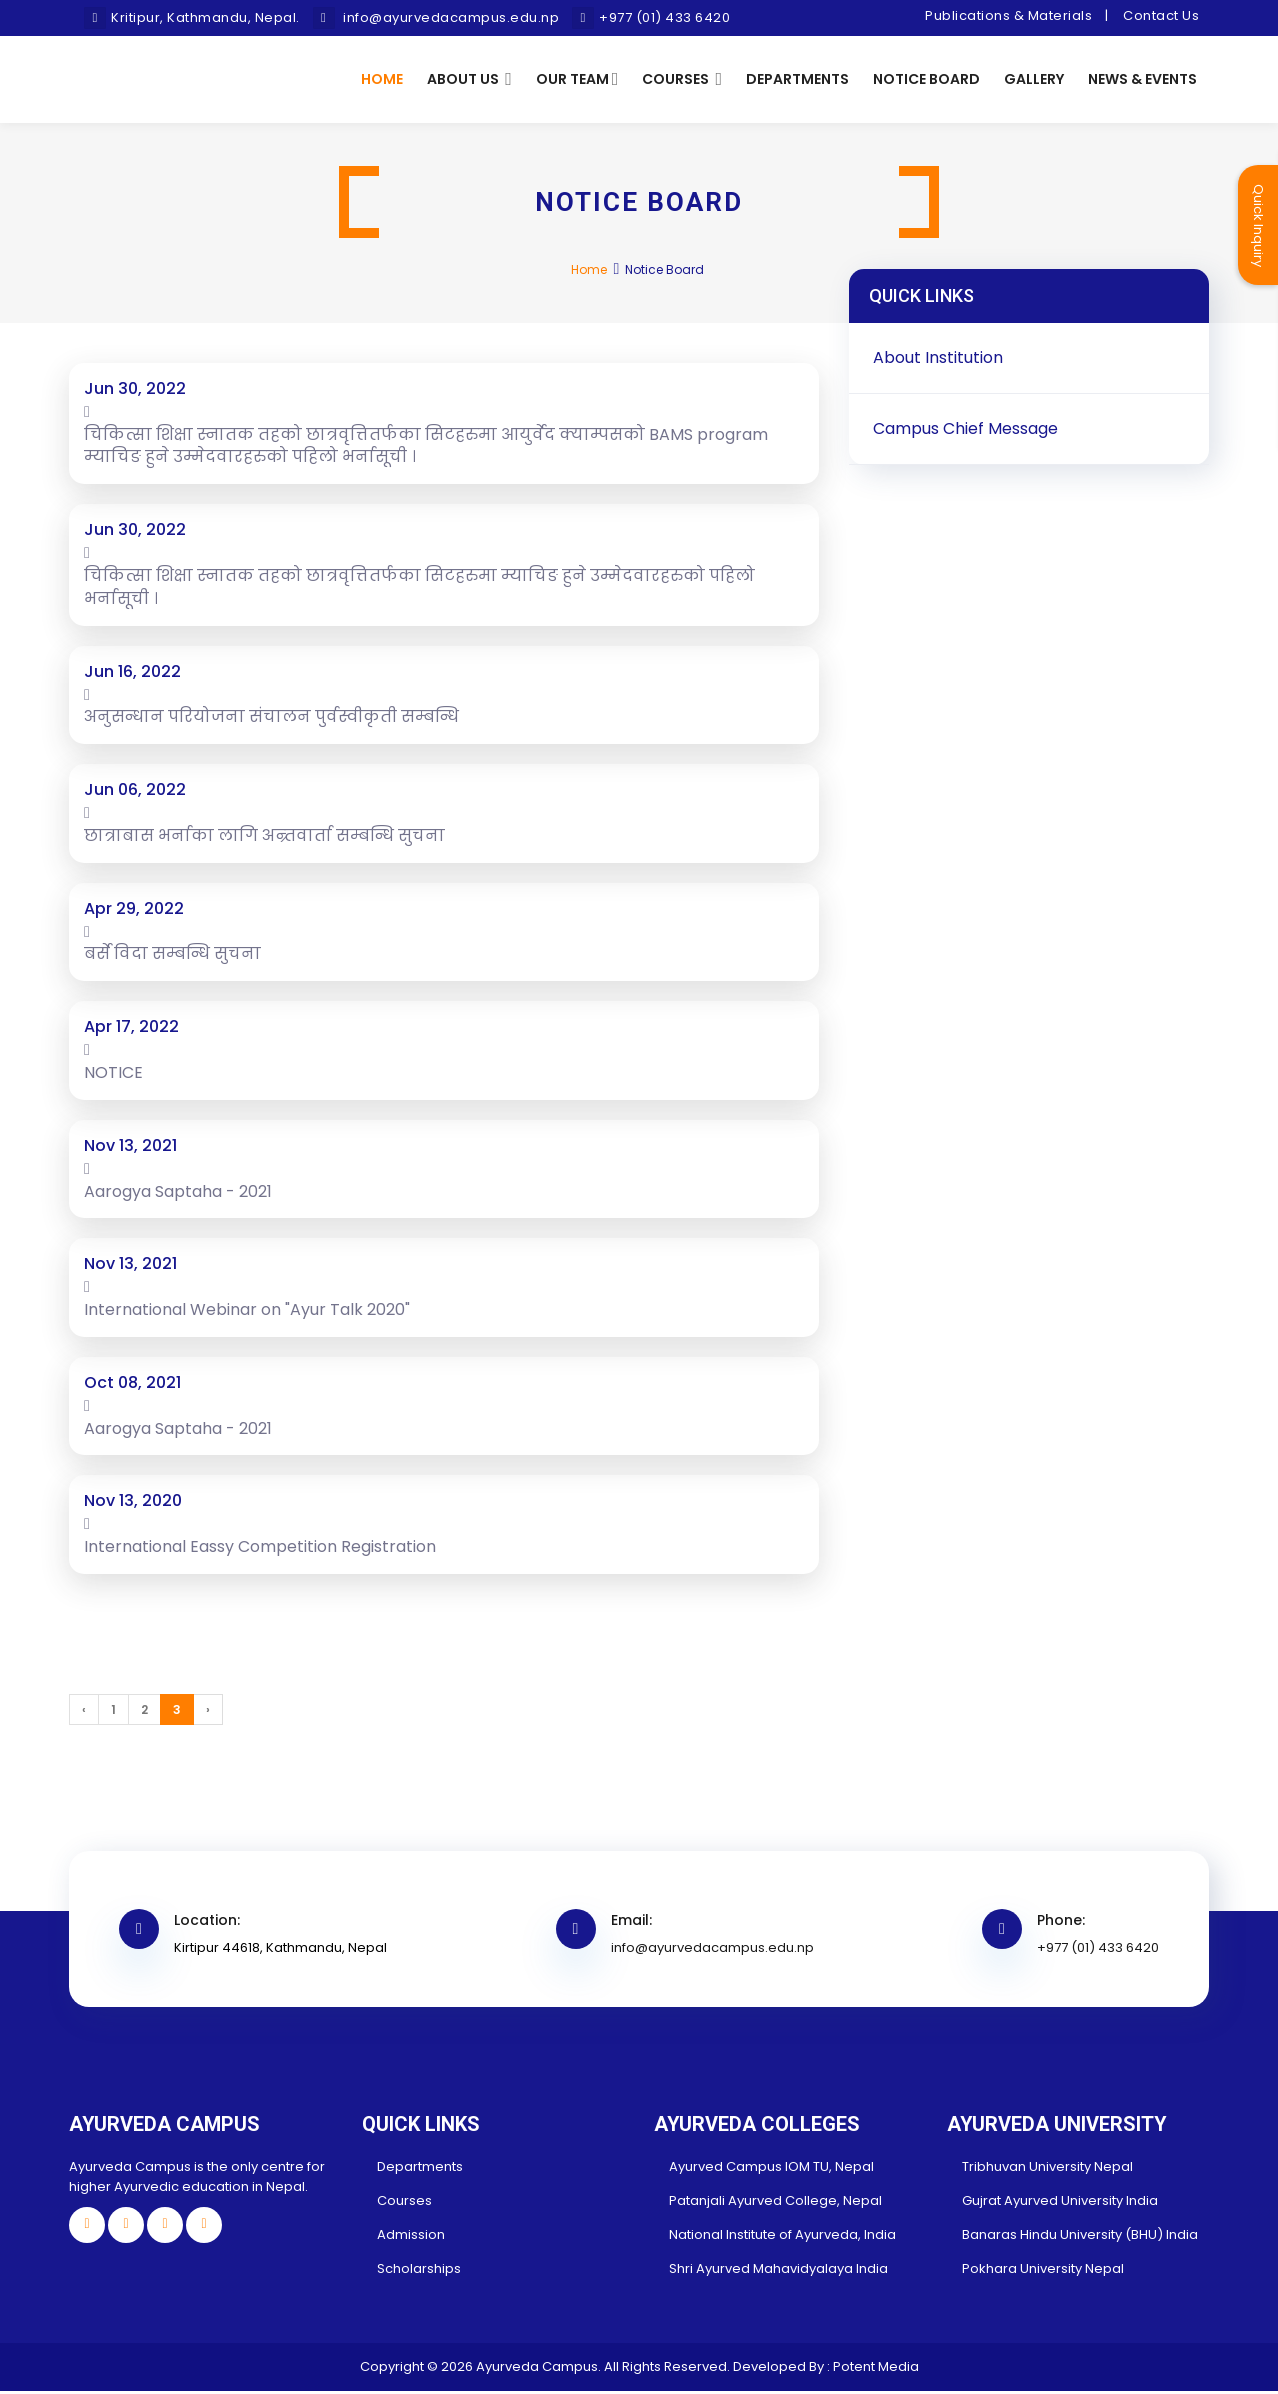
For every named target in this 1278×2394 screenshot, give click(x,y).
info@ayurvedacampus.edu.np (712, 1950)
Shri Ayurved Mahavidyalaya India (778, 2271)
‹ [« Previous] (84, 1712)
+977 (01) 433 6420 (1098, 1950)
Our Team (577, 81)
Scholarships (419, 2271)
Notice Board (926, 81)
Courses (682, 81)
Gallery (1034, 81)
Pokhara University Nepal (1043, 2271)
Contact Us (1161, 15)
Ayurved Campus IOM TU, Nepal (771, 2169)
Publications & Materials (1008, 15)
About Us (469, 81)
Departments (797, 81)
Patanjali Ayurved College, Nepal (775, 2203)
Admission (411, 2237)
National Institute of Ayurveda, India (782, 2237)
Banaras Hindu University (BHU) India (1080, 2237)
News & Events (1142, 81)
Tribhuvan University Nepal (1047, 2169)
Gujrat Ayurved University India (1060, 2203)
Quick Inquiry (1258, 225)
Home (382, 81)
